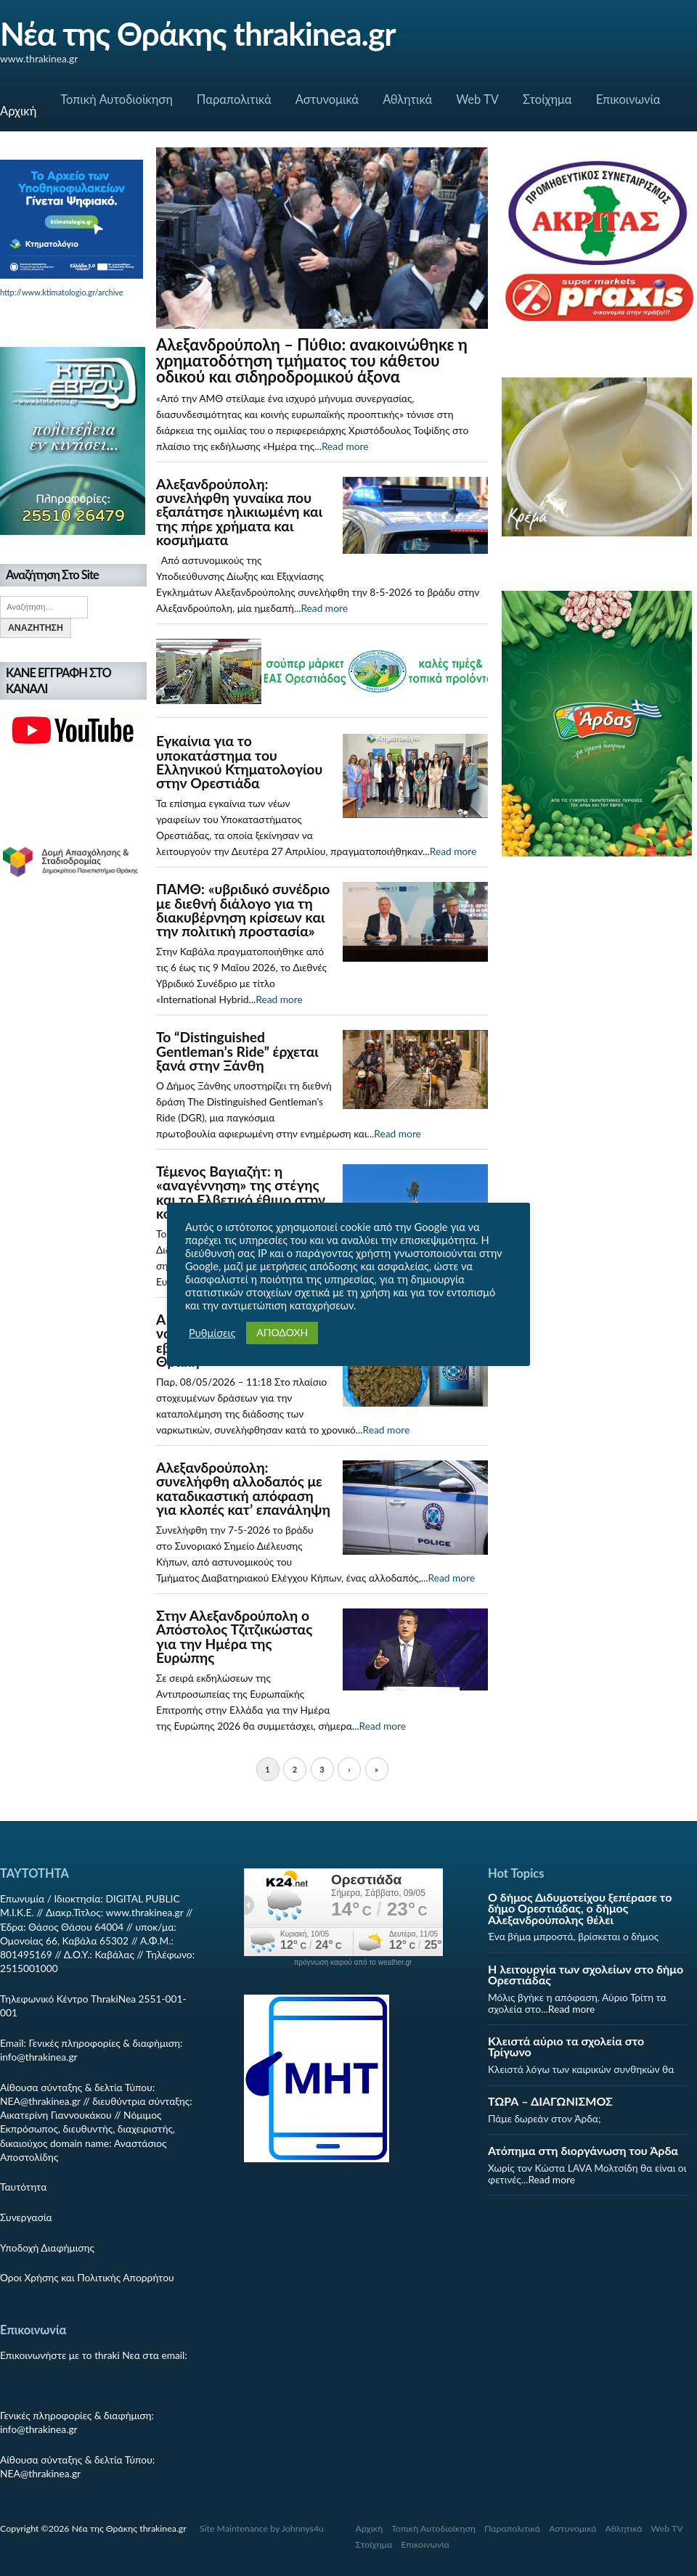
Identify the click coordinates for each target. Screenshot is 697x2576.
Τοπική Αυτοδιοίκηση (116, 99)
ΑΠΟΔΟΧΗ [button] (282, 1332)
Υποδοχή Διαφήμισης (47, 2247)
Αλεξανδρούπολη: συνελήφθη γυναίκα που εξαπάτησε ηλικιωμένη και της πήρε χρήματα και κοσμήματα (239, 511)
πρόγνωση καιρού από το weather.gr (353, 1962)
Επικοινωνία (628, 99)
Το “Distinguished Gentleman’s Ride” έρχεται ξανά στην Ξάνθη (237, 1051)
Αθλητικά (407, 99)
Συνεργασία (26, 2217)
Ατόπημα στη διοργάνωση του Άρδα (583, 2150)
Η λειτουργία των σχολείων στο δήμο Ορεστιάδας (585, 1974)
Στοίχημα (547, 99)
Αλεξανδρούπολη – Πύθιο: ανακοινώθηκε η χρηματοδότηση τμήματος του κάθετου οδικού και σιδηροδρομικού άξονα (312, 360)
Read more (345, 446)
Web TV (477, 99)
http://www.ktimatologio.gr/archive (61, 292)
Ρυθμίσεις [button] (212, 1333)
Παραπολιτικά (234, 99)
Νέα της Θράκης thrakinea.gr (198, 33)
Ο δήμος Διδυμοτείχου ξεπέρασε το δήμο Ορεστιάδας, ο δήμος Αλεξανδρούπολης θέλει (580, 1908)
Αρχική (18, 111)
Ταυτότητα (23, 2186)
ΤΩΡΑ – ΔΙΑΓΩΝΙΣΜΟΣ (550, 2101)
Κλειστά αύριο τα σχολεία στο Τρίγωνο (566, 2046)
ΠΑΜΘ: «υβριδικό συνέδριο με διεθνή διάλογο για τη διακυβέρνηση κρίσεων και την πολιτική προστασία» (243, 909)
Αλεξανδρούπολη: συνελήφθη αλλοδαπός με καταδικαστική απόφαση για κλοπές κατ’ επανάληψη (243, 1488)
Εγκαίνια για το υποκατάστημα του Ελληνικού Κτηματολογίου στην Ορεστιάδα (239, 761)
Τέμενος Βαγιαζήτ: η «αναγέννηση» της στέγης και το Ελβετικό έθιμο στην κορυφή (240, 1192)
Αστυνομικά (327, 99)
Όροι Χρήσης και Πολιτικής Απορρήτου (87, 2277)
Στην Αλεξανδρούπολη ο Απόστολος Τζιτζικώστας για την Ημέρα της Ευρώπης (234, 1636)
